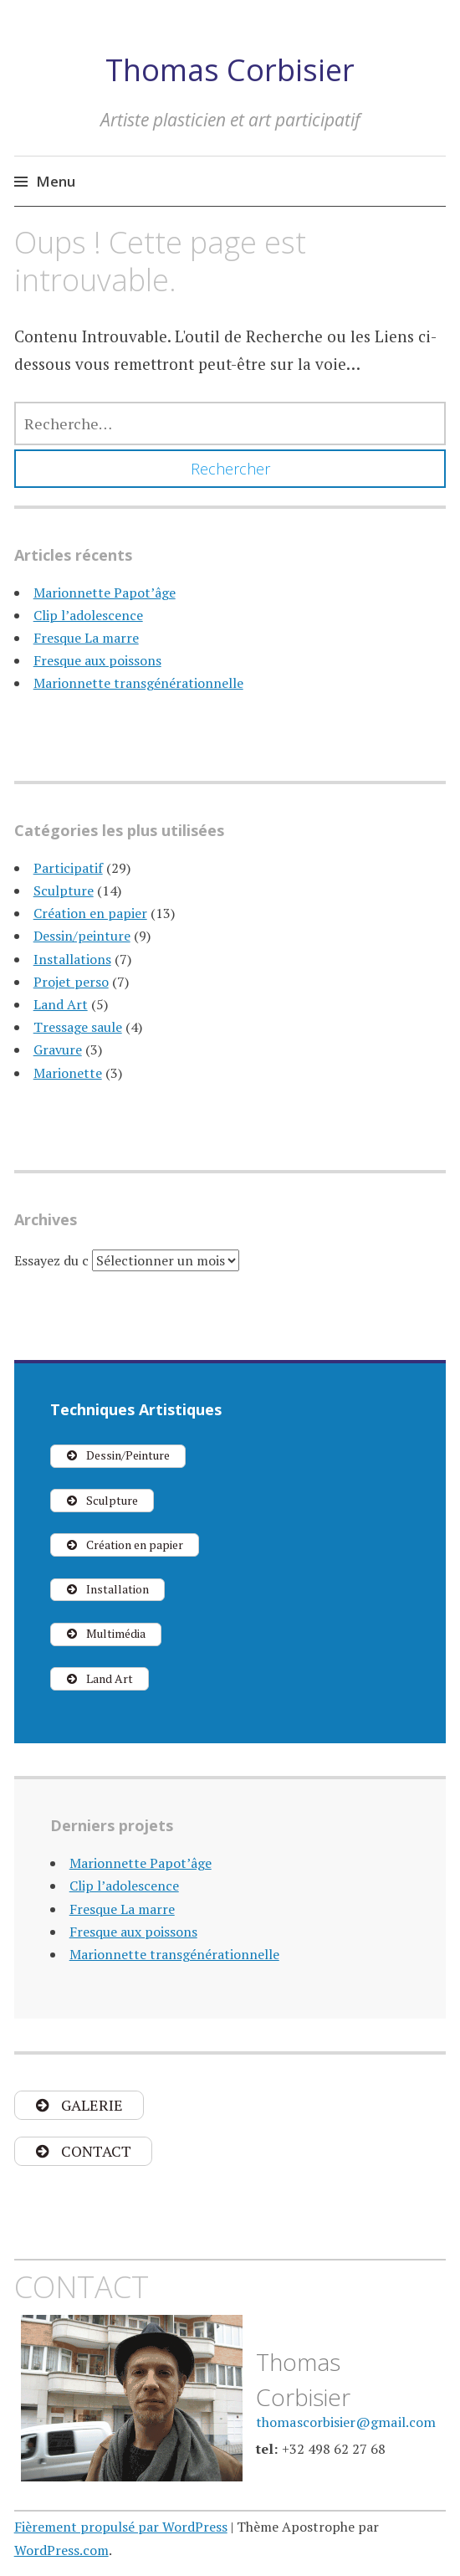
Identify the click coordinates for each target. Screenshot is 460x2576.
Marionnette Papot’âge (104, 592)
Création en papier (90, 913)
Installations (72, 959)
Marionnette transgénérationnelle (138, 683)
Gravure (57, 1049)
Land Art (60, 1004)
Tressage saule (77, 1027)
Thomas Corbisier (230, 69)
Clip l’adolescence (88, 615)
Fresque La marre (86, 638)
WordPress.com (61, 2550)
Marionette (67, 1073)
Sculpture (63, 890)
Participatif (68, 868)
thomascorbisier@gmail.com (346, 2422)
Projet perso (71, 981)
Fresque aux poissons (97, 660)
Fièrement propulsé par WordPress (120, 2526)
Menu (55, 181)
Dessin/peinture (81, 935)
